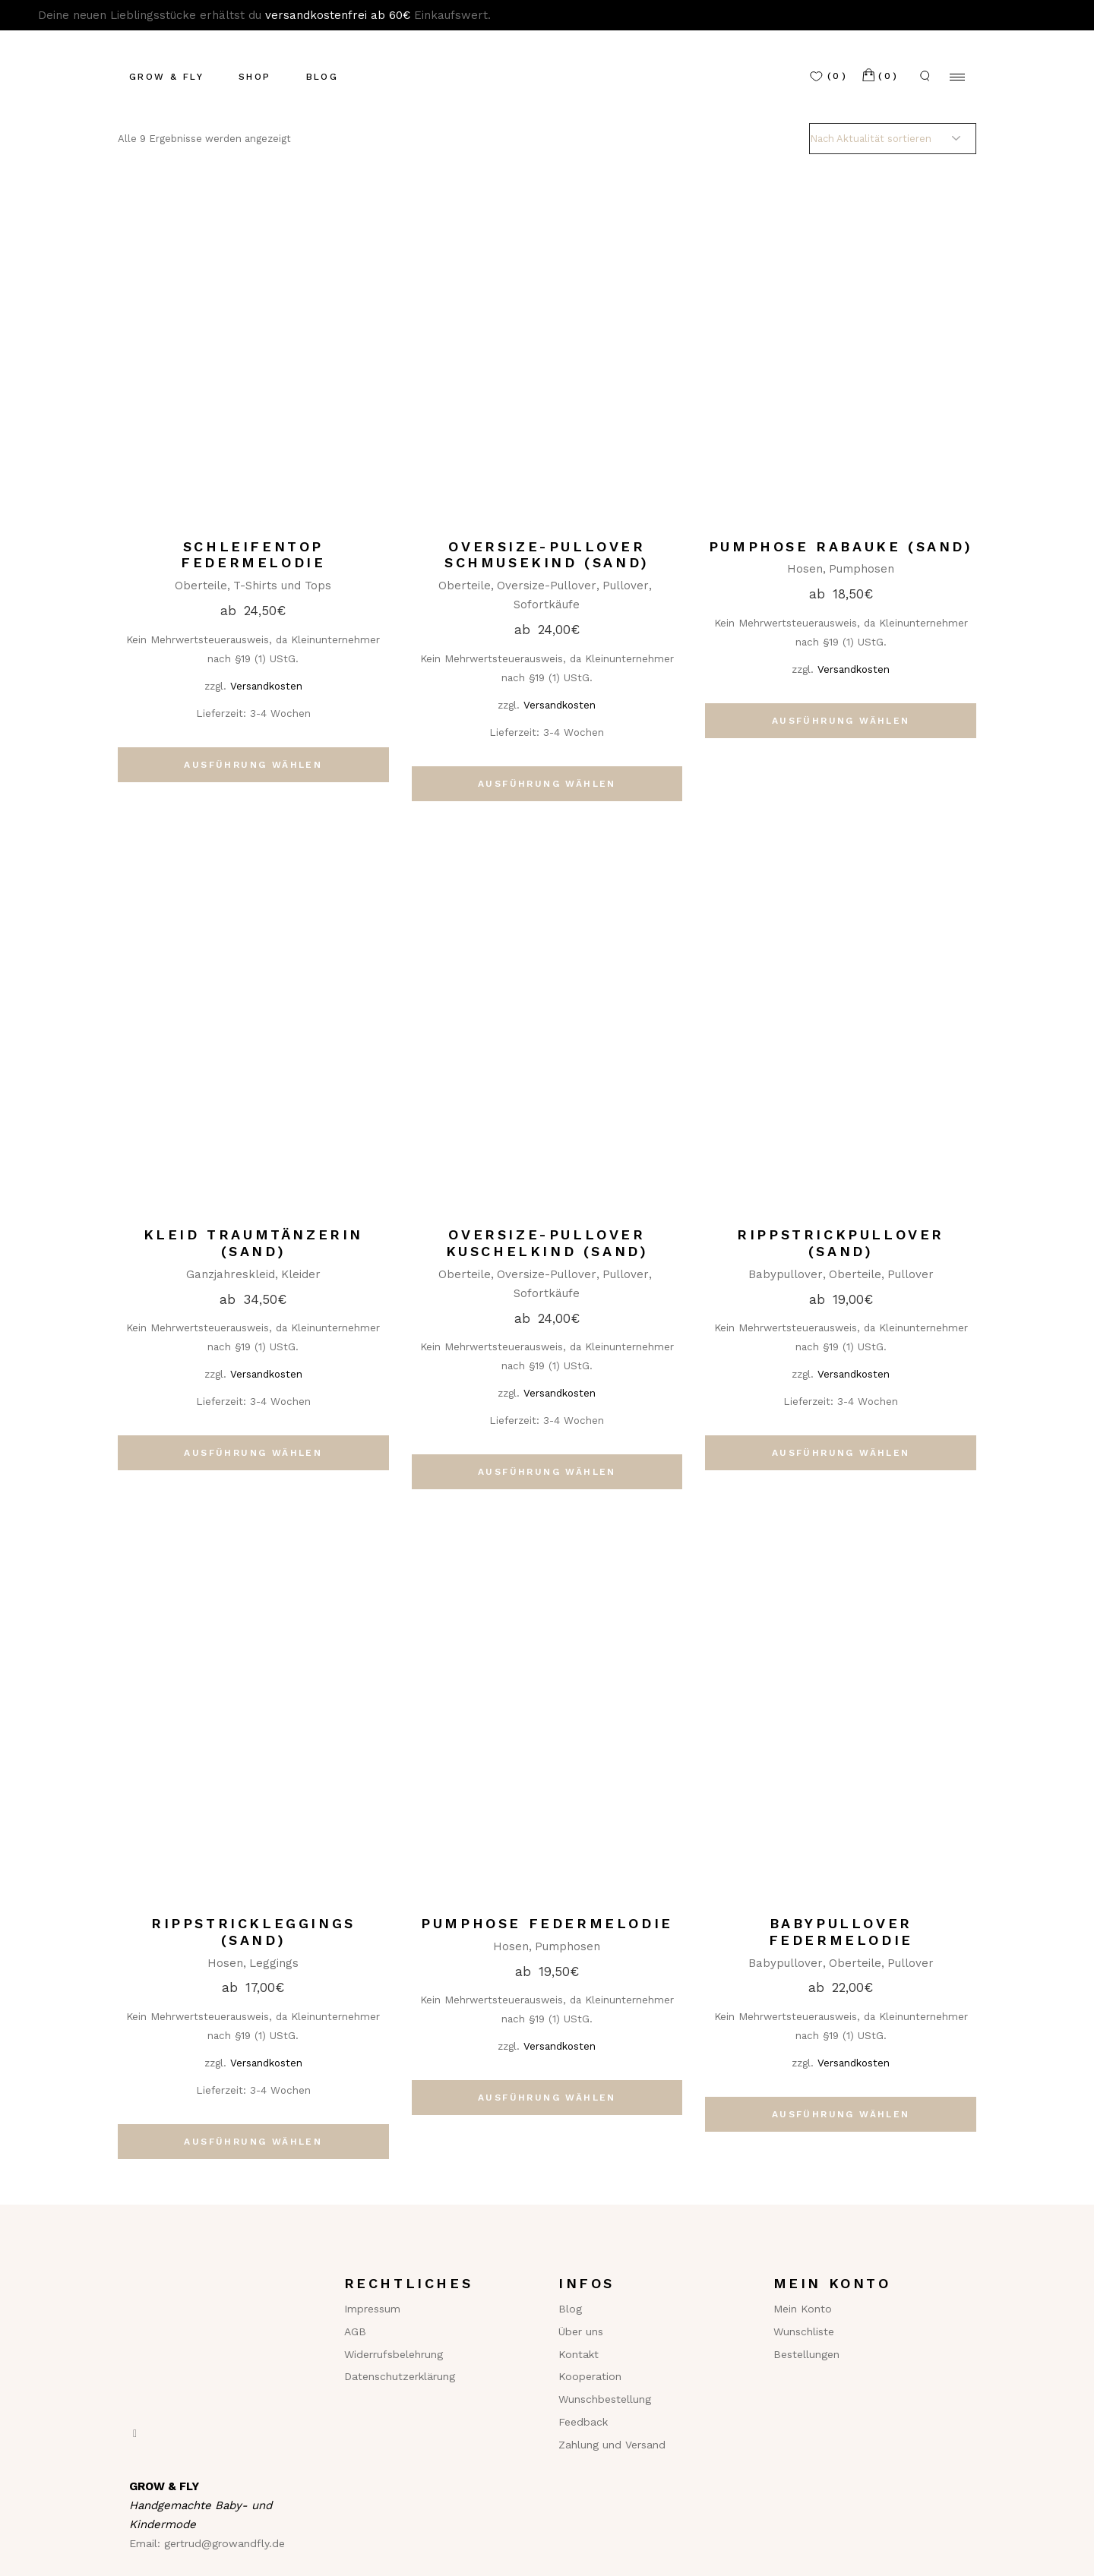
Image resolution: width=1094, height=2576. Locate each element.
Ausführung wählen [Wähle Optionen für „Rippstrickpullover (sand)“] (841, 1452)
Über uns (580, 2331)
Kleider (301, 1274)
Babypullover (785, 1274)
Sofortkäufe (547, 604)
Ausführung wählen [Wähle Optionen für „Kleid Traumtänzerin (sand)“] (253, 1452)
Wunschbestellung (604, 2399)
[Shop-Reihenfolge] (892, 138)
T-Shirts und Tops (282, 585)
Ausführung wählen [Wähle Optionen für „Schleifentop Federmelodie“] (253, 764)
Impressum (372, 2309)
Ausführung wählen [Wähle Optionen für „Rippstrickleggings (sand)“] (253, 2141)
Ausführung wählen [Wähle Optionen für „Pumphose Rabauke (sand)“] (841, 720)
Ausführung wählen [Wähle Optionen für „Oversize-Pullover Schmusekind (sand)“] (547, 783)
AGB (355, 2331)
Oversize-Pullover (546, 585)
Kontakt (578, 2354)
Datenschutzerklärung (399, 2376)
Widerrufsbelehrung (393, 2354)
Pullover (625, 585)
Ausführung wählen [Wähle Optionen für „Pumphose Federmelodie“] (547, 2097)
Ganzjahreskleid (230, 1274)
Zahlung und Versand (612, 2445)
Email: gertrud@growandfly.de (207, 2543)
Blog (570, 2309)
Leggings (274, 1963)
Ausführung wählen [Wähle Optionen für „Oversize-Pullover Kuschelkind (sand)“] (547, 1471)
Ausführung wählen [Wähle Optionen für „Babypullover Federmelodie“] (841, 2114)
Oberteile (201, 585)
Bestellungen (806, 2354)
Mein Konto (802, 2309)
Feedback (583, 2422)
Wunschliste (803, 2331)
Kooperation (589, 2376)
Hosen (805, 569)
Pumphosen (861, 569)
